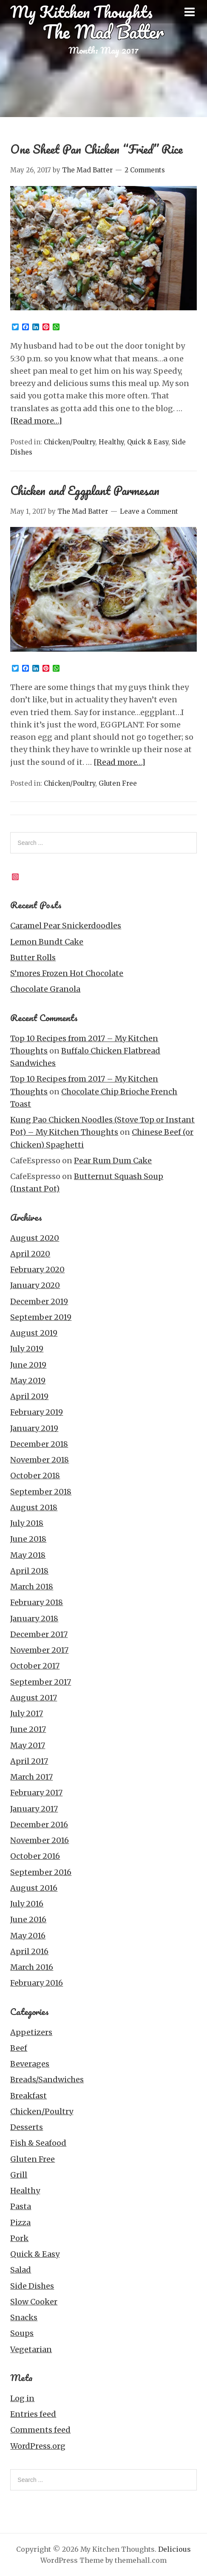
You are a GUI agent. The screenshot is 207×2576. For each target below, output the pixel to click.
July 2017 (26, 1713)
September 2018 (40, 1492)
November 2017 (39, 1650)
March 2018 (31, 1586)
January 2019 (34, 1428)
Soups (22, 2333)
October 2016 (35, 1856)
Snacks (23, 2317)
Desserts (26, 2127)
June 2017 (28, 1729)
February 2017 (36, 1792)
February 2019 (36, 1412)
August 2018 (33, 1507)
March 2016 (31, 1967)
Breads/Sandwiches (47, 2079)
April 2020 (30, 1254)
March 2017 (31, 1777)
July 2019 (26, 1349)
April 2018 (29, 1571)
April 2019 (29, 1396)
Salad (20, 2270)
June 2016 (28, 1919)
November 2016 (39, 1840)
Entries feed (33, 2414)
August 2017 (33, 1698)
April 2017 (29, 1761)
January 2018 (34, 1618)
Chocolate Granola (45, 989)
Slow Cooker (33, 2302)
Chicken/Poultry (69, 442)
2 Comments (145, 170)
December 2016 (39, 1824)
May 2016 (27, 1936)
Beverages (29, 2064)
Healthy (111, 442)
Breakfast (28, 2096)
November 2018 (39, 1460)
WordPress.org (37, 2446)
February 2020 (37, 1269)
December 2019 (39, 1301)
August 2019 (33, 1333)
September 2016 (40, 1872)
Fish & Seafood (38, 2143)
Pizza (20, 2222)
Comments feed (40, 2430)
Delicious (174, 2549)
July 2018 (26, 1523)
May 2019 (27, 1380)
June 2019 (28, 1365)
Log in (22, 2398)
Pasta (20, 2206)
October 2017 (35, 1666)
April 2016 (29, 1951)
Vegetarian (31, 2349)
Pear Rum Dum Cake (113, 1160)
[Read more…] (36, 421)
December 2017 (39, 1634)
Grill (18, 2175)
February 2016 (36, 1983)
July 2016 (26, 1904)
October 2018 (35, 1475)
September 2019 (40, 1317)
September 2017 (40, 1682)
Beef (18, 2048)
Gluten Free (118, 783)
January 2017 (34, 1809)
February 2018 (36, 1602)
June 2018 (28, 1539)
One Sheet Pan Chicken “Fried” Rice (96, 149)
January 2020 (35, 1285)
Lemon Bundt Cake (46, 942)
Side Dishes (32, 2286)
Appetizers (31, 2032)
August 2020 (34, 1238)
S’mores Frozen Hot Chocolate (66, 973)
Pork (19, 2238)
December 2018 (39, 1444)
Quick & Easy (147, 442)
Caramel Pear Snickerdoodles (65, 925)
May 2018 (27, 1555)
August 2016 (33, 1888)
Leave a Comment (149, 511)
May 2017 (27, 1745)
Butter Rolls (33, 957)
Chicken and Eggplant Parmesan (84, 490)
